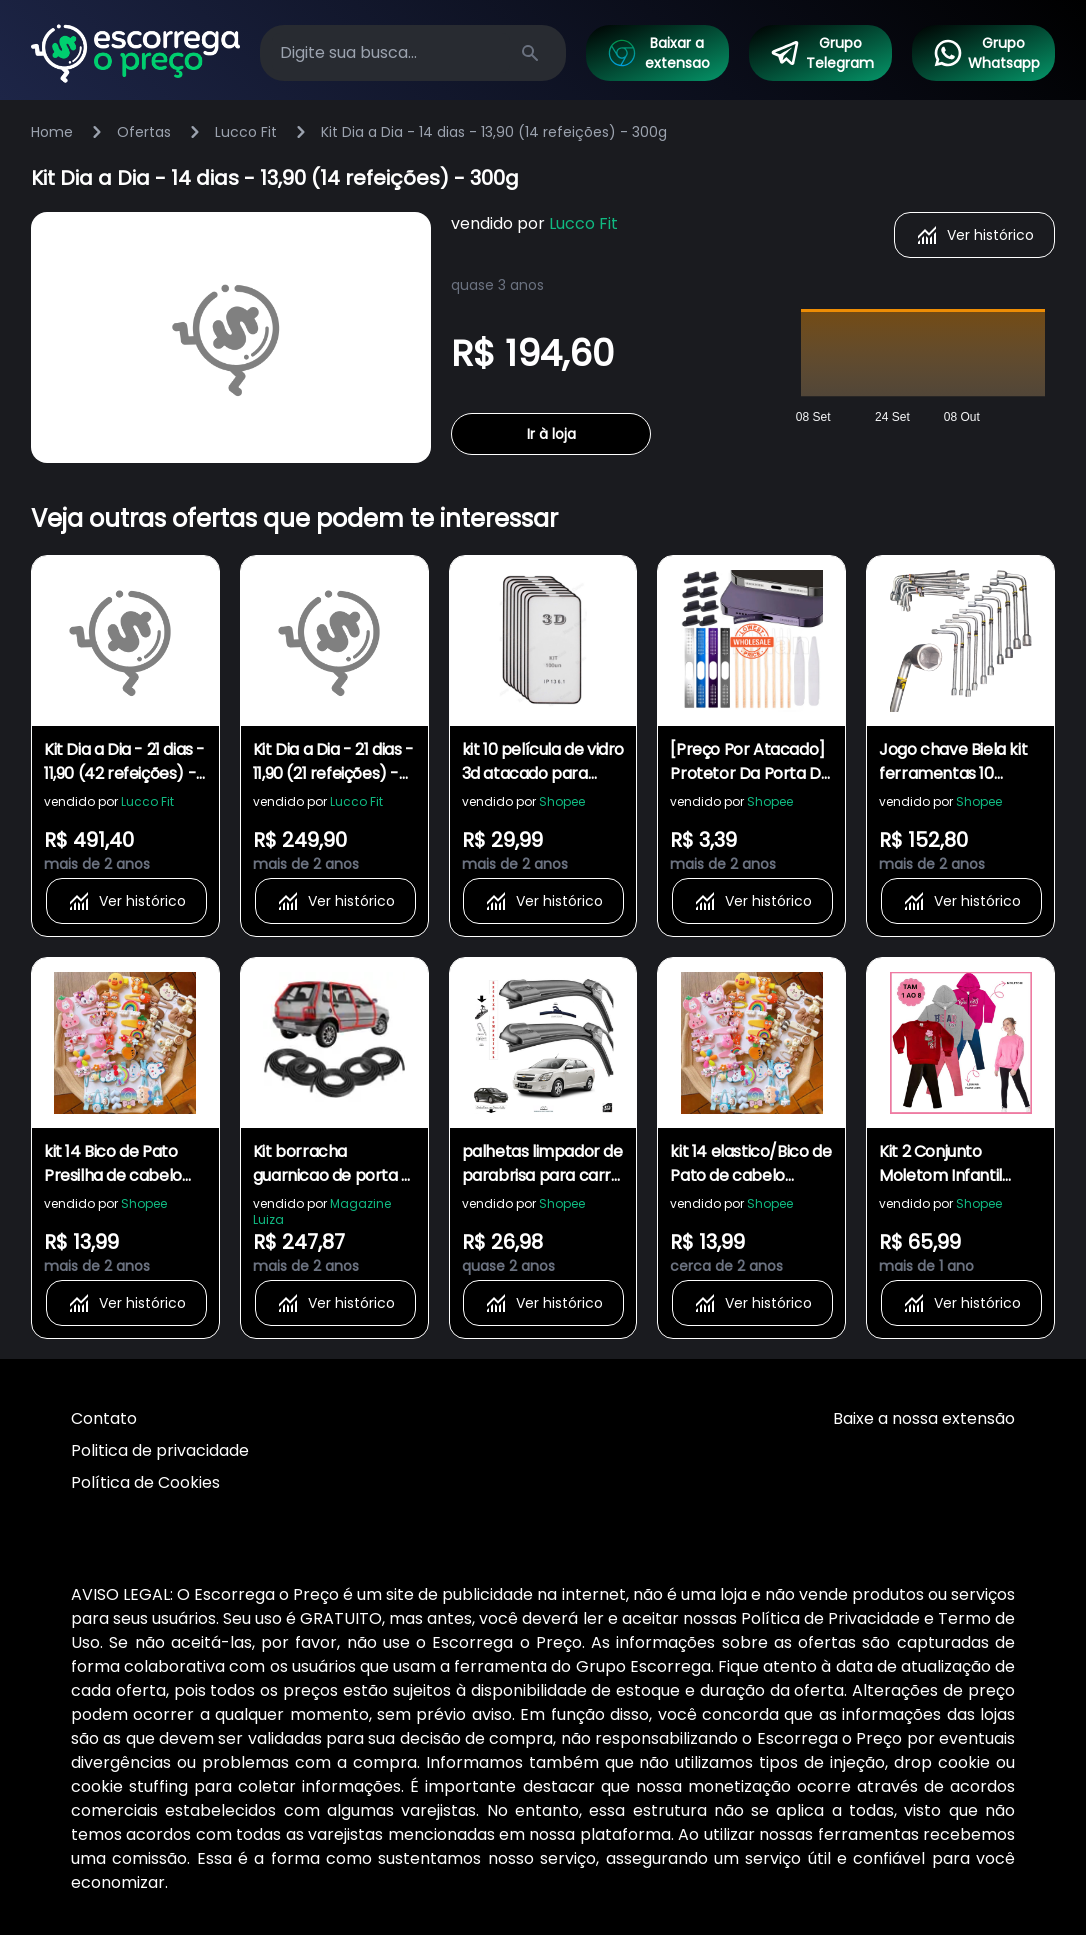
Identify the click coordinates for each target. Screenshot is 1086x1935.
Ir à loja (551, 434)
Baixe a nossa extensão (924, 1418)
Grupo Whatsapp (986, 53)
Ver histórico (974, 235)
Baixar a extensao (658, 53)
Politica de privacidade (160, 1450)
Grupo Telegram (822, 53)
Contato (104, 1418)
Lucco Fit (246, 132)
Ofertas (144, 132)
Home (52, 132)
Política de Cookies (145, 1482)
